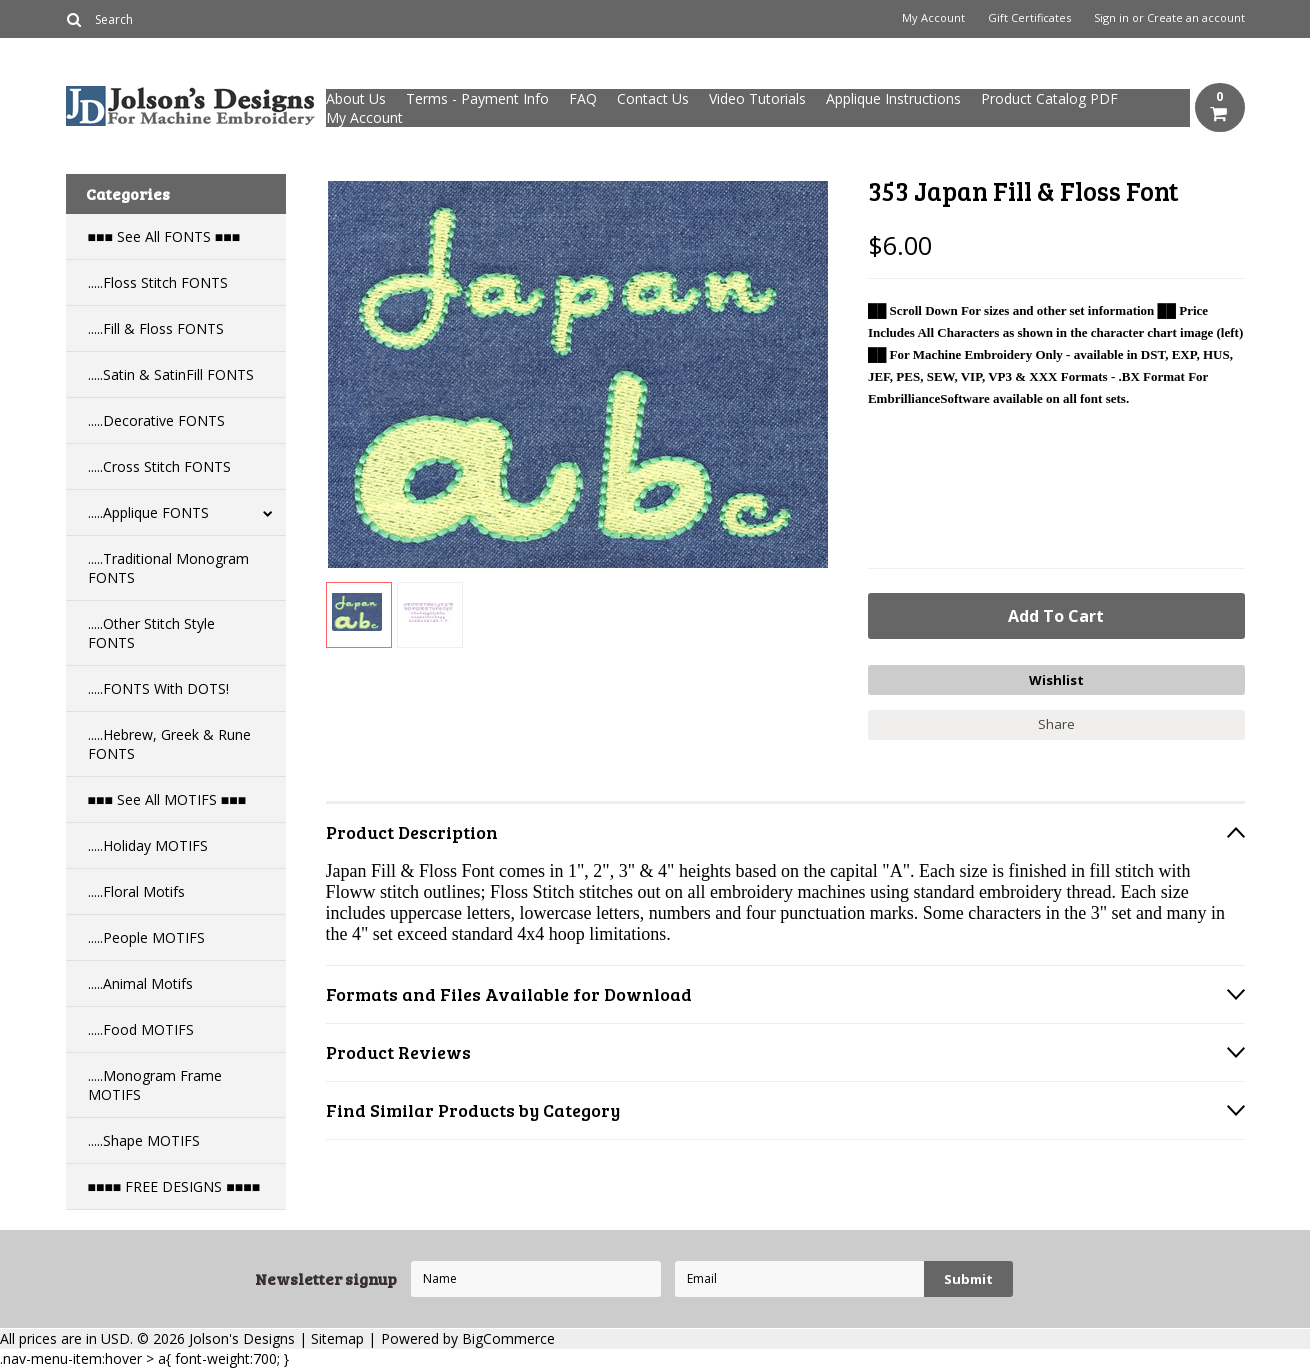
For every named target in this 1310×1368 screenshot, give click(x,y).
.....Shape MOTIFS (144, 1140)
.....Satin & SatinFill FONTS (171, 374)
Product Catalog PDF (1049, 98)
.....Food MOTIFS (141, 1029)
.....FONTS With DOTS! (158, 688)
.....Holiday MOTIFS (148, 845)
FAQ (583, 98)
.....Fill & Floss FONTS (156, 328)
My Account (933, 18)
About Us (356, 98)
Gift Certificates (1029, 18)
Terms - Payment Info (477, 98)
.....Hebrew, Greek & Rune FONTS (169, 744)
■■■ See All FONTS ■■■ (164, 236)
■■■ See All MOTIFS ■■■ (167, 799)
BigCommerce (508, 1338)
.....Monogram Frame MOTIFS (155, 1085)
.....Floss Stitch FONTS (158, 282)
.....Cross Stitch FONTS (159, 466)
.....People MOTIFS (146, 937)
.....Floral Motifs (136, 891)
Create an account (1196, 18)
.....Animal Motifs (140, 983)
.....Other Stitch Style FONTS (151, 633)
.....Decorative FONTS (156, 420)
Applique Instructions (893, 98)
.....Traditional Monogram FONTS (168, 568)
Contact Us (653, 98)
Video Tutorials (757, 98)
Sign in (1111, 18)
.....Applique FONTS (148, 512)
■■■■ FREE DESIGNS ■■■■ (174, 1186)
